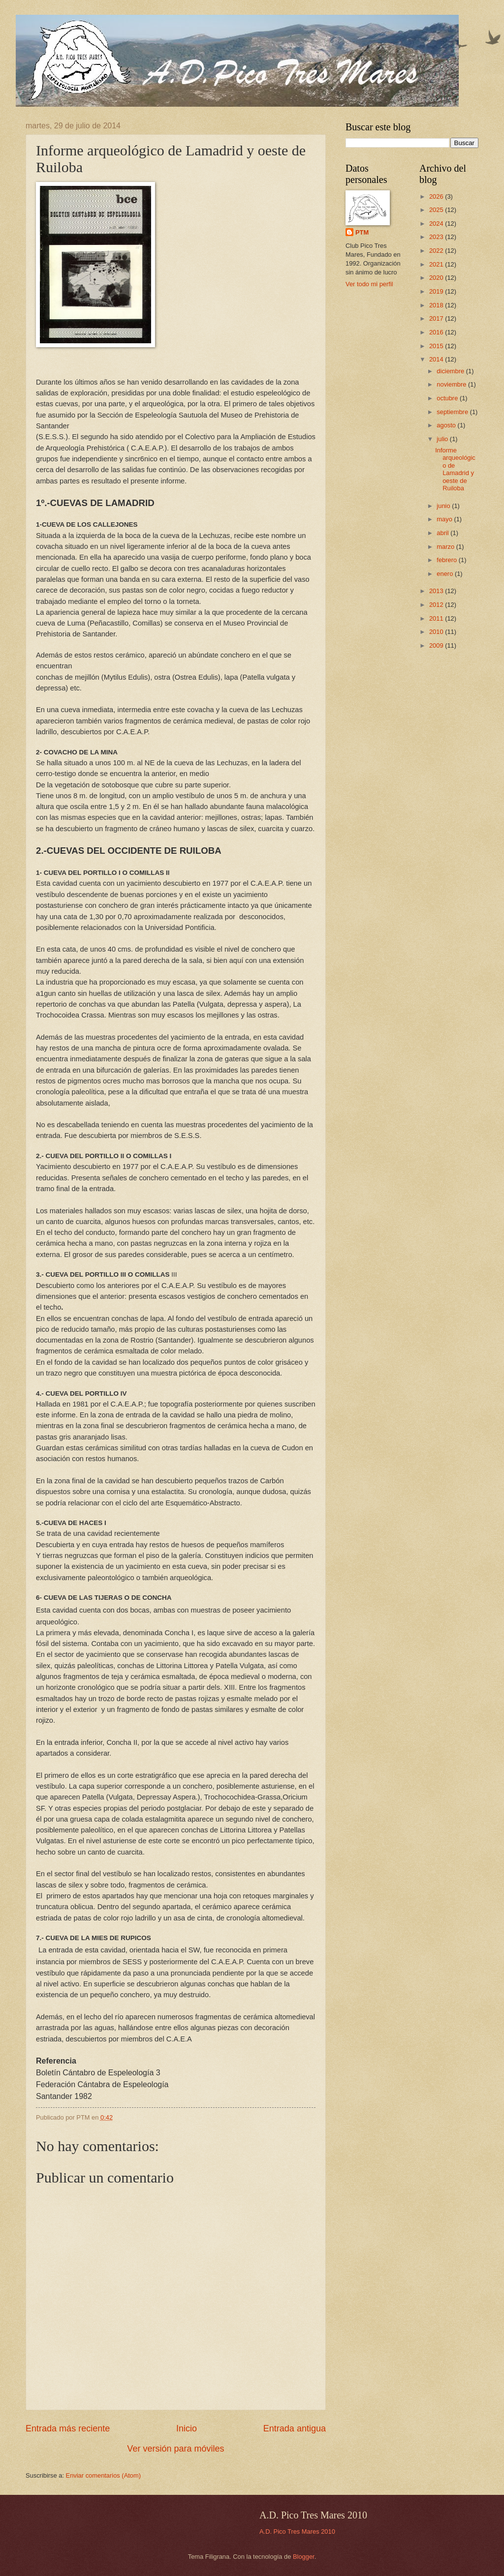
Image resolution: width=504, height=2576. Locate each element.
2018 (437, 305)
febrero (447, 560)
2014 (437, 359)
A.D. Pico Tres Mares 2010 (297, 2531)
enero (446, 573)
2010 (437, 631)
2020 (437, 277)
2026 (437, 196)
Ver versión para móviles (175, 2449)
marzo (446, 546)
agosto (447, 425)
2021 (437, 264)
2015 (437, 346)
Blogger (304, 2556)
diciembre (451, 371)
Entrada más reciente (68, 2428)
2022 (437, 250)
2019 (437, 291)
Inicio (186, 2428)
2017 (437, 318)
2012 (437, 604)
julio (443, 439)
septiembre (453, 412)
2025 (437, 209)
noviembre (452, 384)
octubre (448, 398)
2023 (437, 236)
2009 (437, 645)
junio (444, 505)
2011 (437, 618)
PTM (362, 232)
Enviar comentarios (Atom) (103, 2475)
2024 (437, 223)
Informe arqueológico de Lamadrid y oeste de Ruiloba (455, 469)
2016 (437, 332)
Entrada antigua (294, 2428)
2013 (437, 591)
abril (443, 533)
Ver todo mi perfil (369, 284)
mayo (445, 519)
